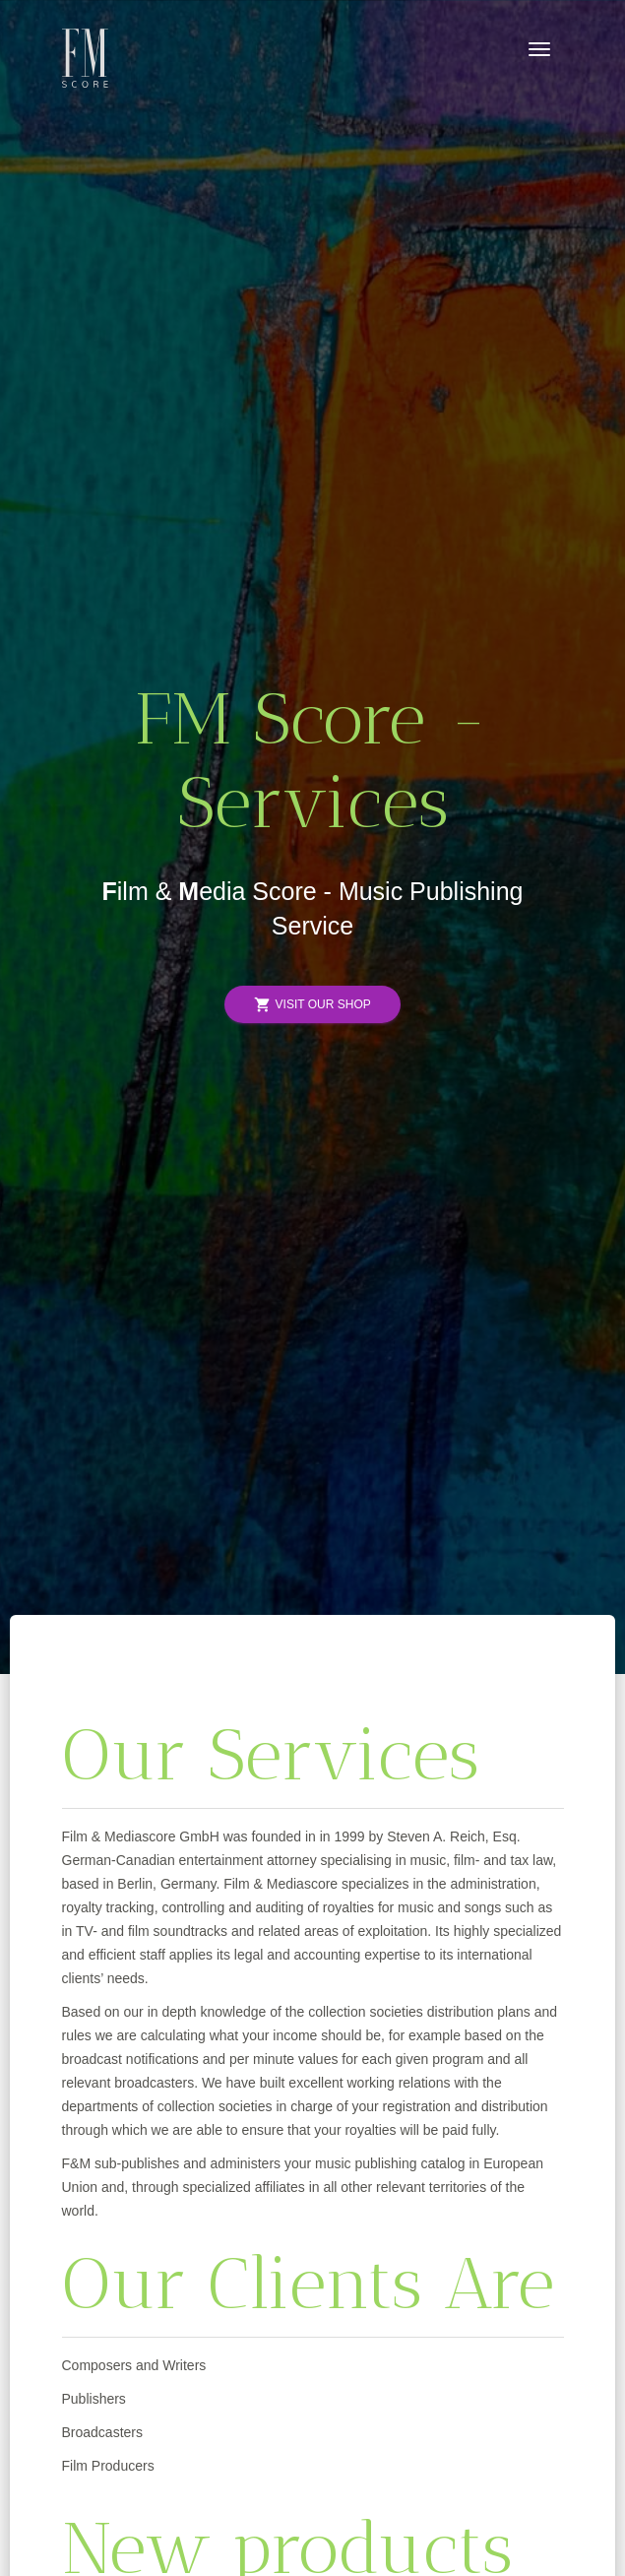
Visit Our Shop (312, 1005)
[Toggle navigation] (539, 49)
